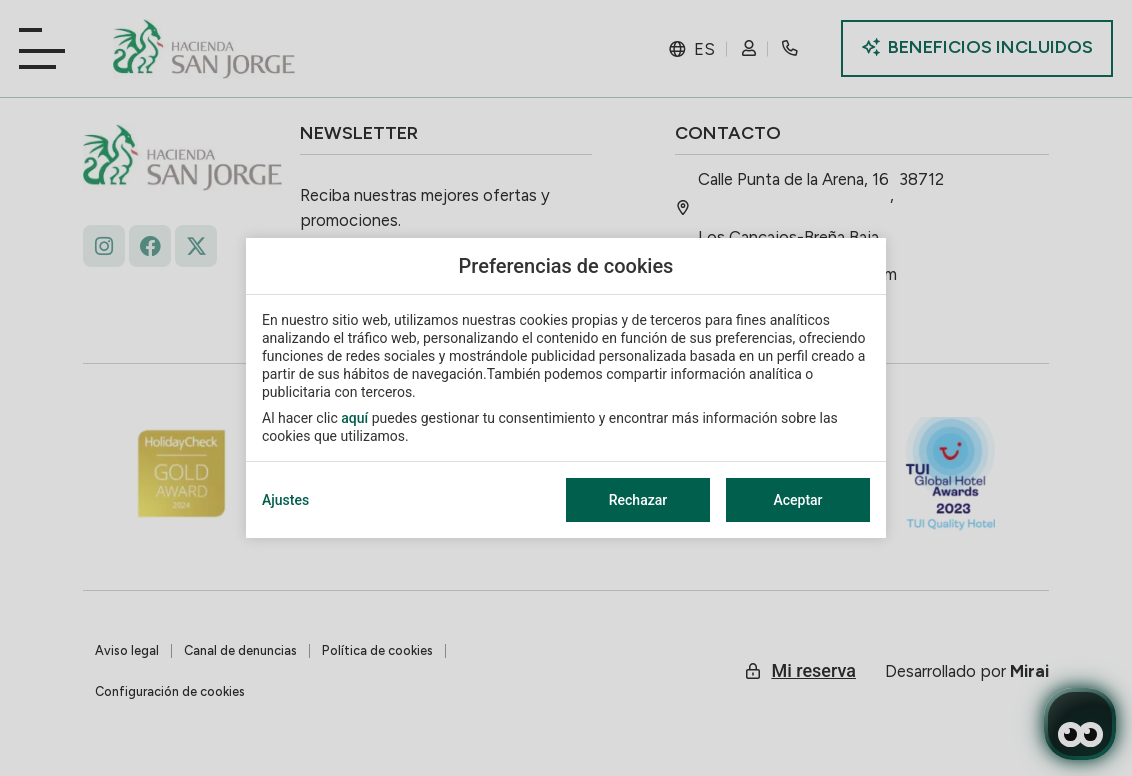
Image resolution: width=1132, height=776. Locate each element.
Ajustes (285, 500)
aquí (354, 418)
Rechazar (638, 500)
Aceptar (797, 500)
